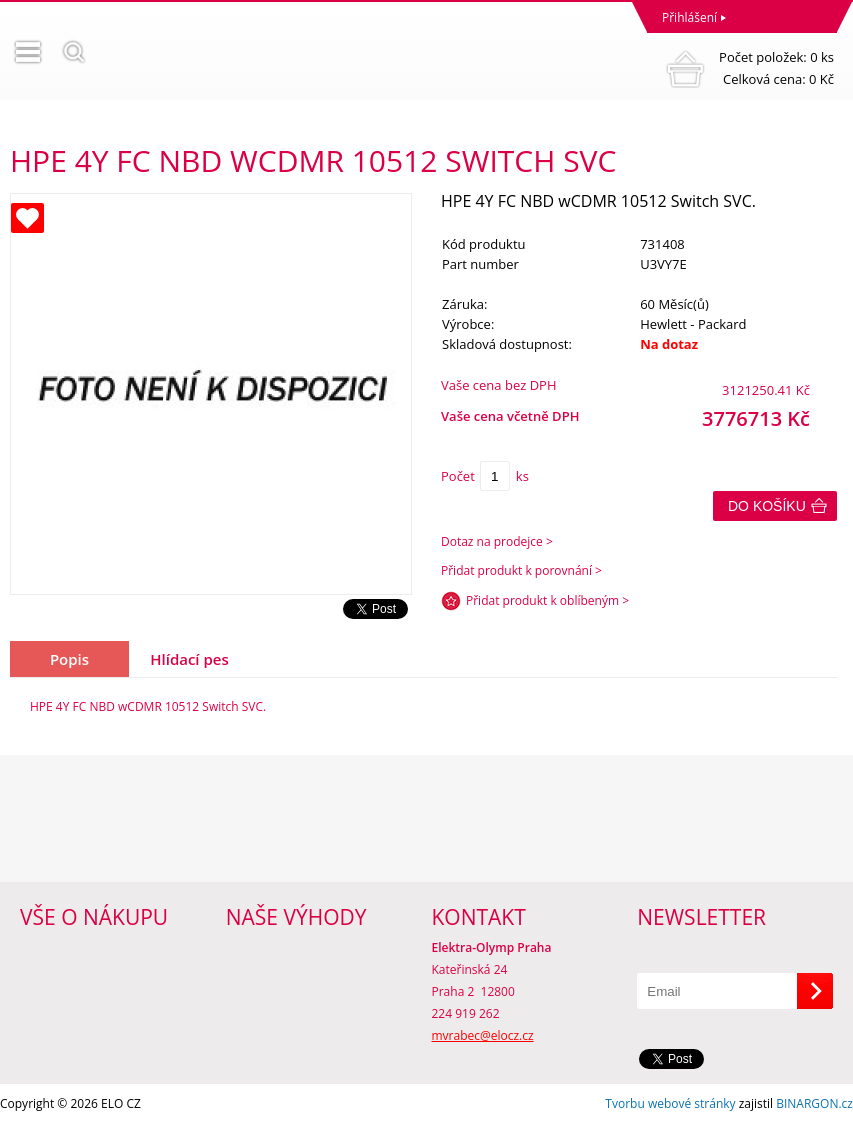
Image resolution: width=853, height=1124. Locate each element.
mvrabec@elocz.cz (483, 1035)
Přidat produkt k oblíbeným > (547, 600)
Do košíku (767, 506)
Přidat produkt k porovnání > (521, 570)
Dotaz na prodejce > (497, 541)
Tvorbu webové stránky (670, 1103)
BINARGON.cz (814, 1103)
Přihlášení (689, 17)
